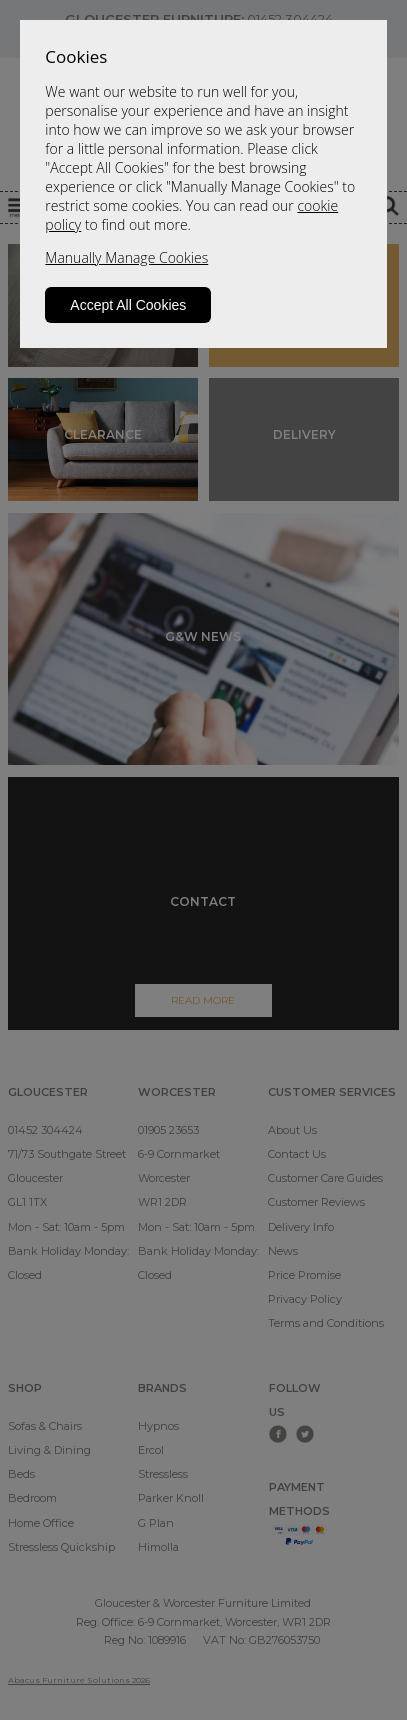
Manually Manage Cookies (126, 257)
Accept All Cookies (128, 305)
